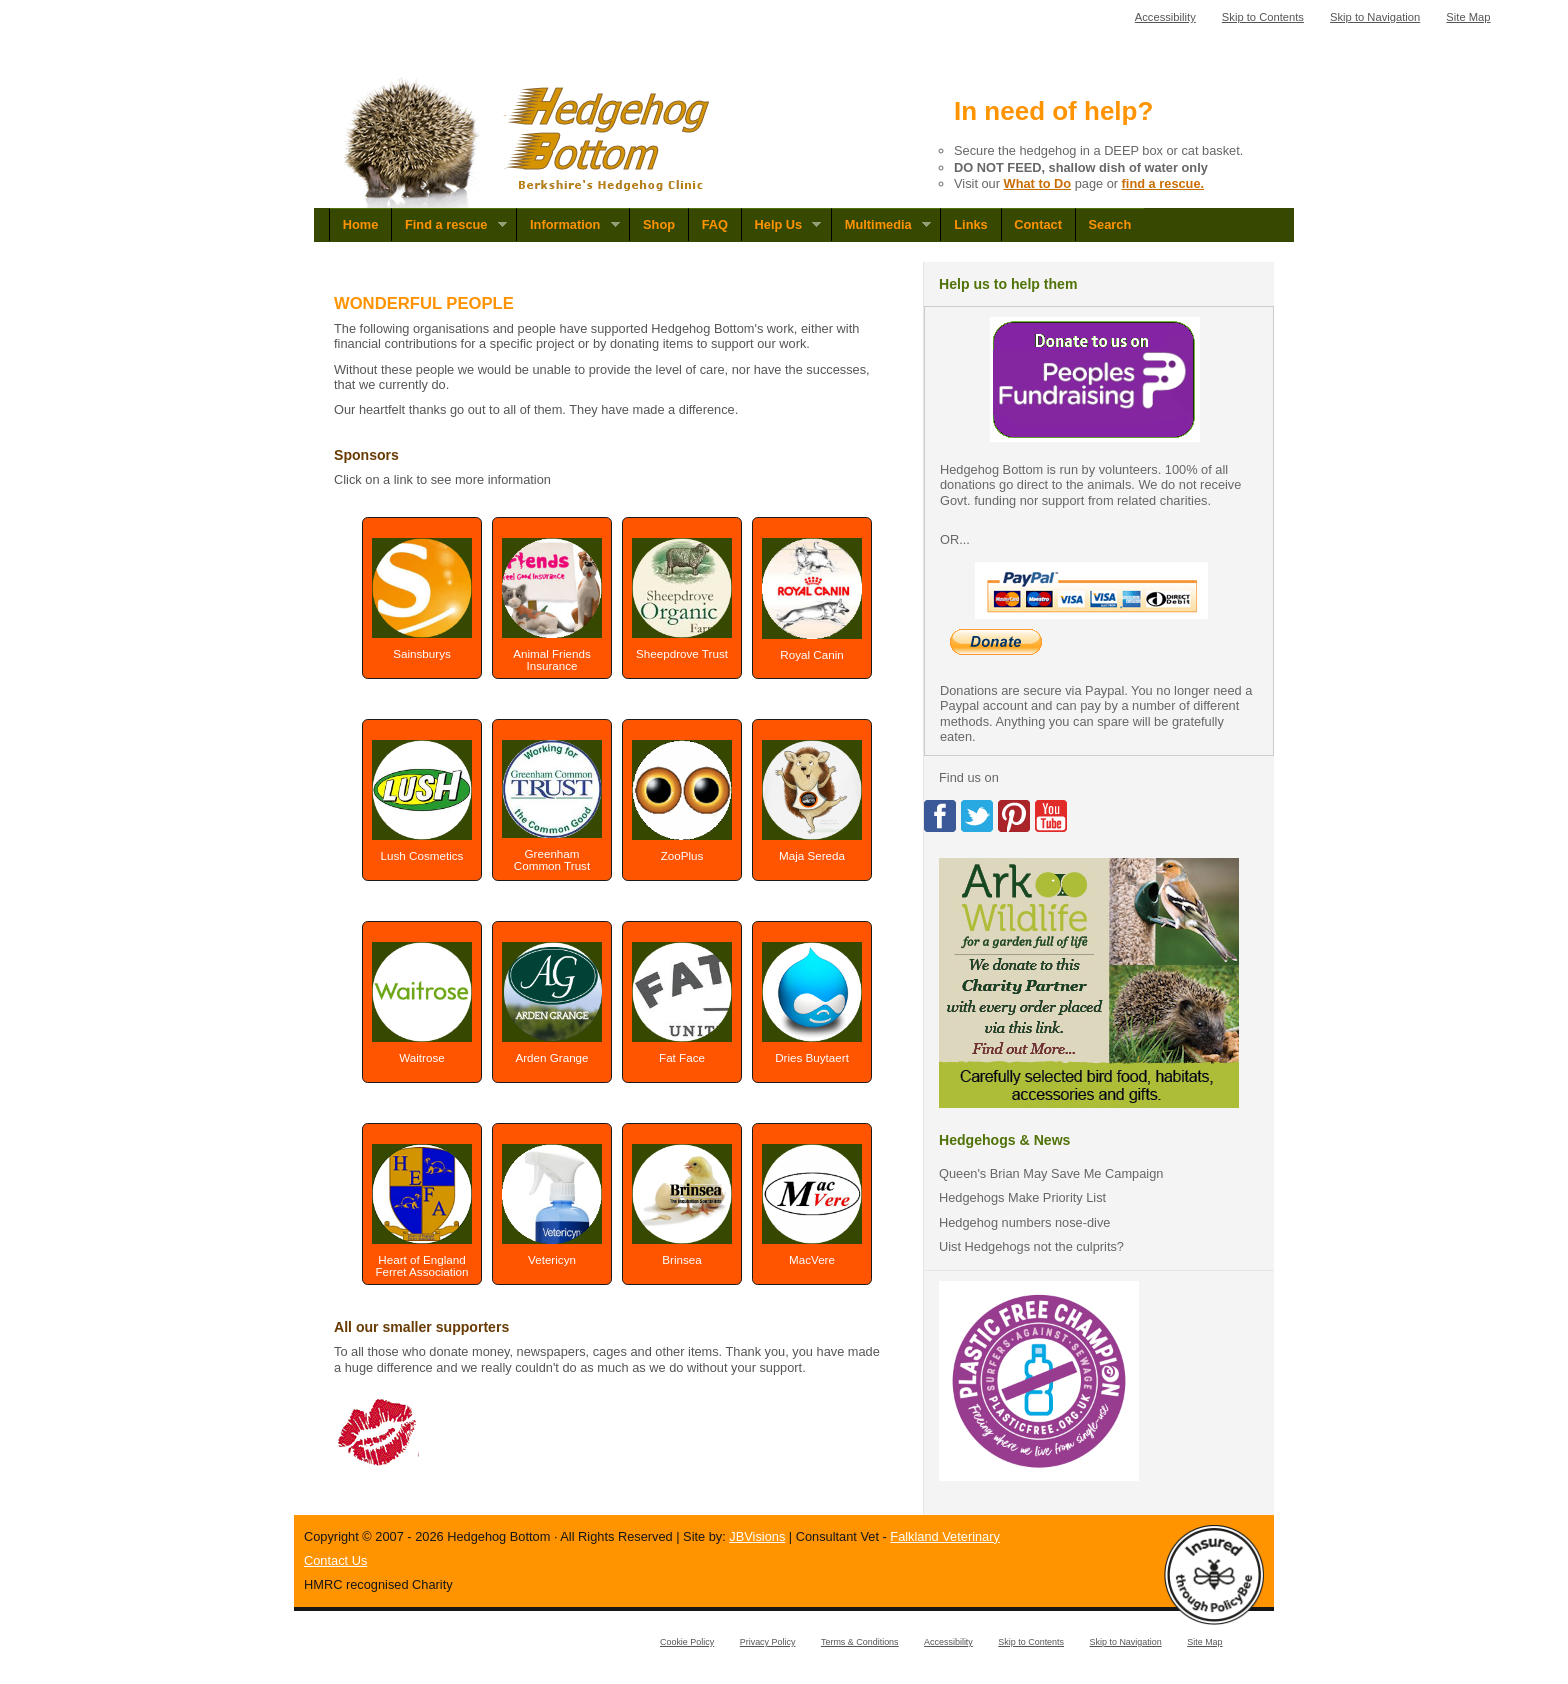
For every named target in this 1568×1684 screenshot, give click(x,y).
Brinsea (682, 1205)
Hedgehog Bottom (528, 142)
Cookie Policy (687, 1642)
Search (1110, 224)
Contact (1038, 224)
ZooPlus (682, 800)
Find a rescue (449, 225)
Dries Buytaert (812, 1003)
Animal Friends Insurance (552, 605)
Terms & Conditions (860, 1642)
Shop (659, 224)
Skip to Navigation (1375, 17)
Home (361, 224)
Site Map (1468, 17)
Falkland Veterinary (945, 1536)
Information (567, 225)
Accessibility (1165, 17)
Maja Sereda (812, 801)
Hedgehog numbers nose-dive (1024, 1222)
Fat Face (682, 1003)
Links (970, 224)
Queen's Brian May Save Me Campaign (1051, 1173)
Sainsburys (422, 599)
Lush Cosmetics (422, 801)
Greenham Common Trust (552, 806)
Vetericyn (552, 1205)
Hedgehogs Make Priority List (1022, 1197)
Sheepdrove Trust (682, 599)
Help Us (781, 225)
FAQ (715, 224)
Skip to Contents (1263, 17)
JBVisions (757, 1536)
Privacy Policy (768, 1642)
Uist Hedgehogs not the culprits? (1031, 1246)
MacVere (812, 1205)
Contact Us (335, 1560)
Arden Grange (552, 1003)
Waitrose (422, 1003)
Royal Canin (812, 599)
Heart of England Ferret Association (422, 1211)
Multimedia (881, 225)
